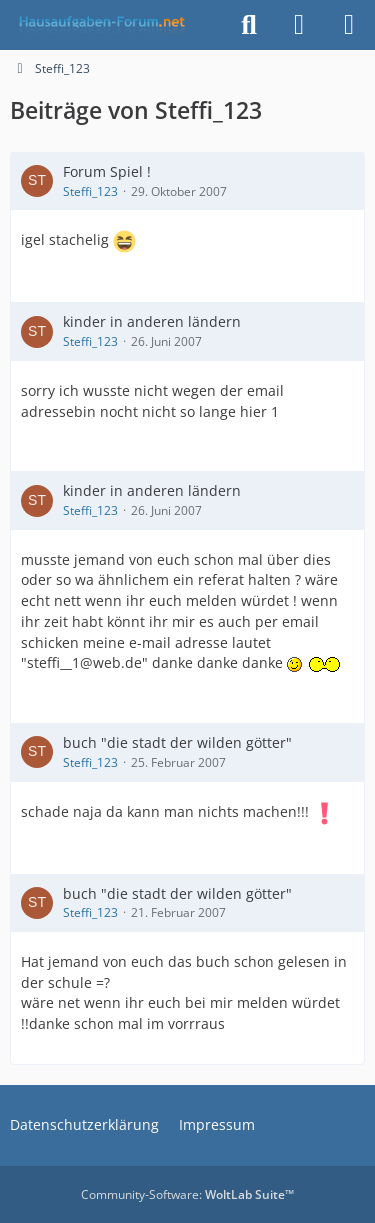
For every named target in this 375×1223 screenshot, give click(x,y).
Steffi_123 (90, 191)
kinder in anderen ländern (152, 321)
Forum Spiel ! (107, 171)
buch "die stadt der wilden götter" (177, 742)
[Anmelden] (299, 25)
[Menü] (349, 25)
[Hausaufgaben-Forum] (99, 25)
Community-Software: (187, 1194)
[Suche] (249, 25)
